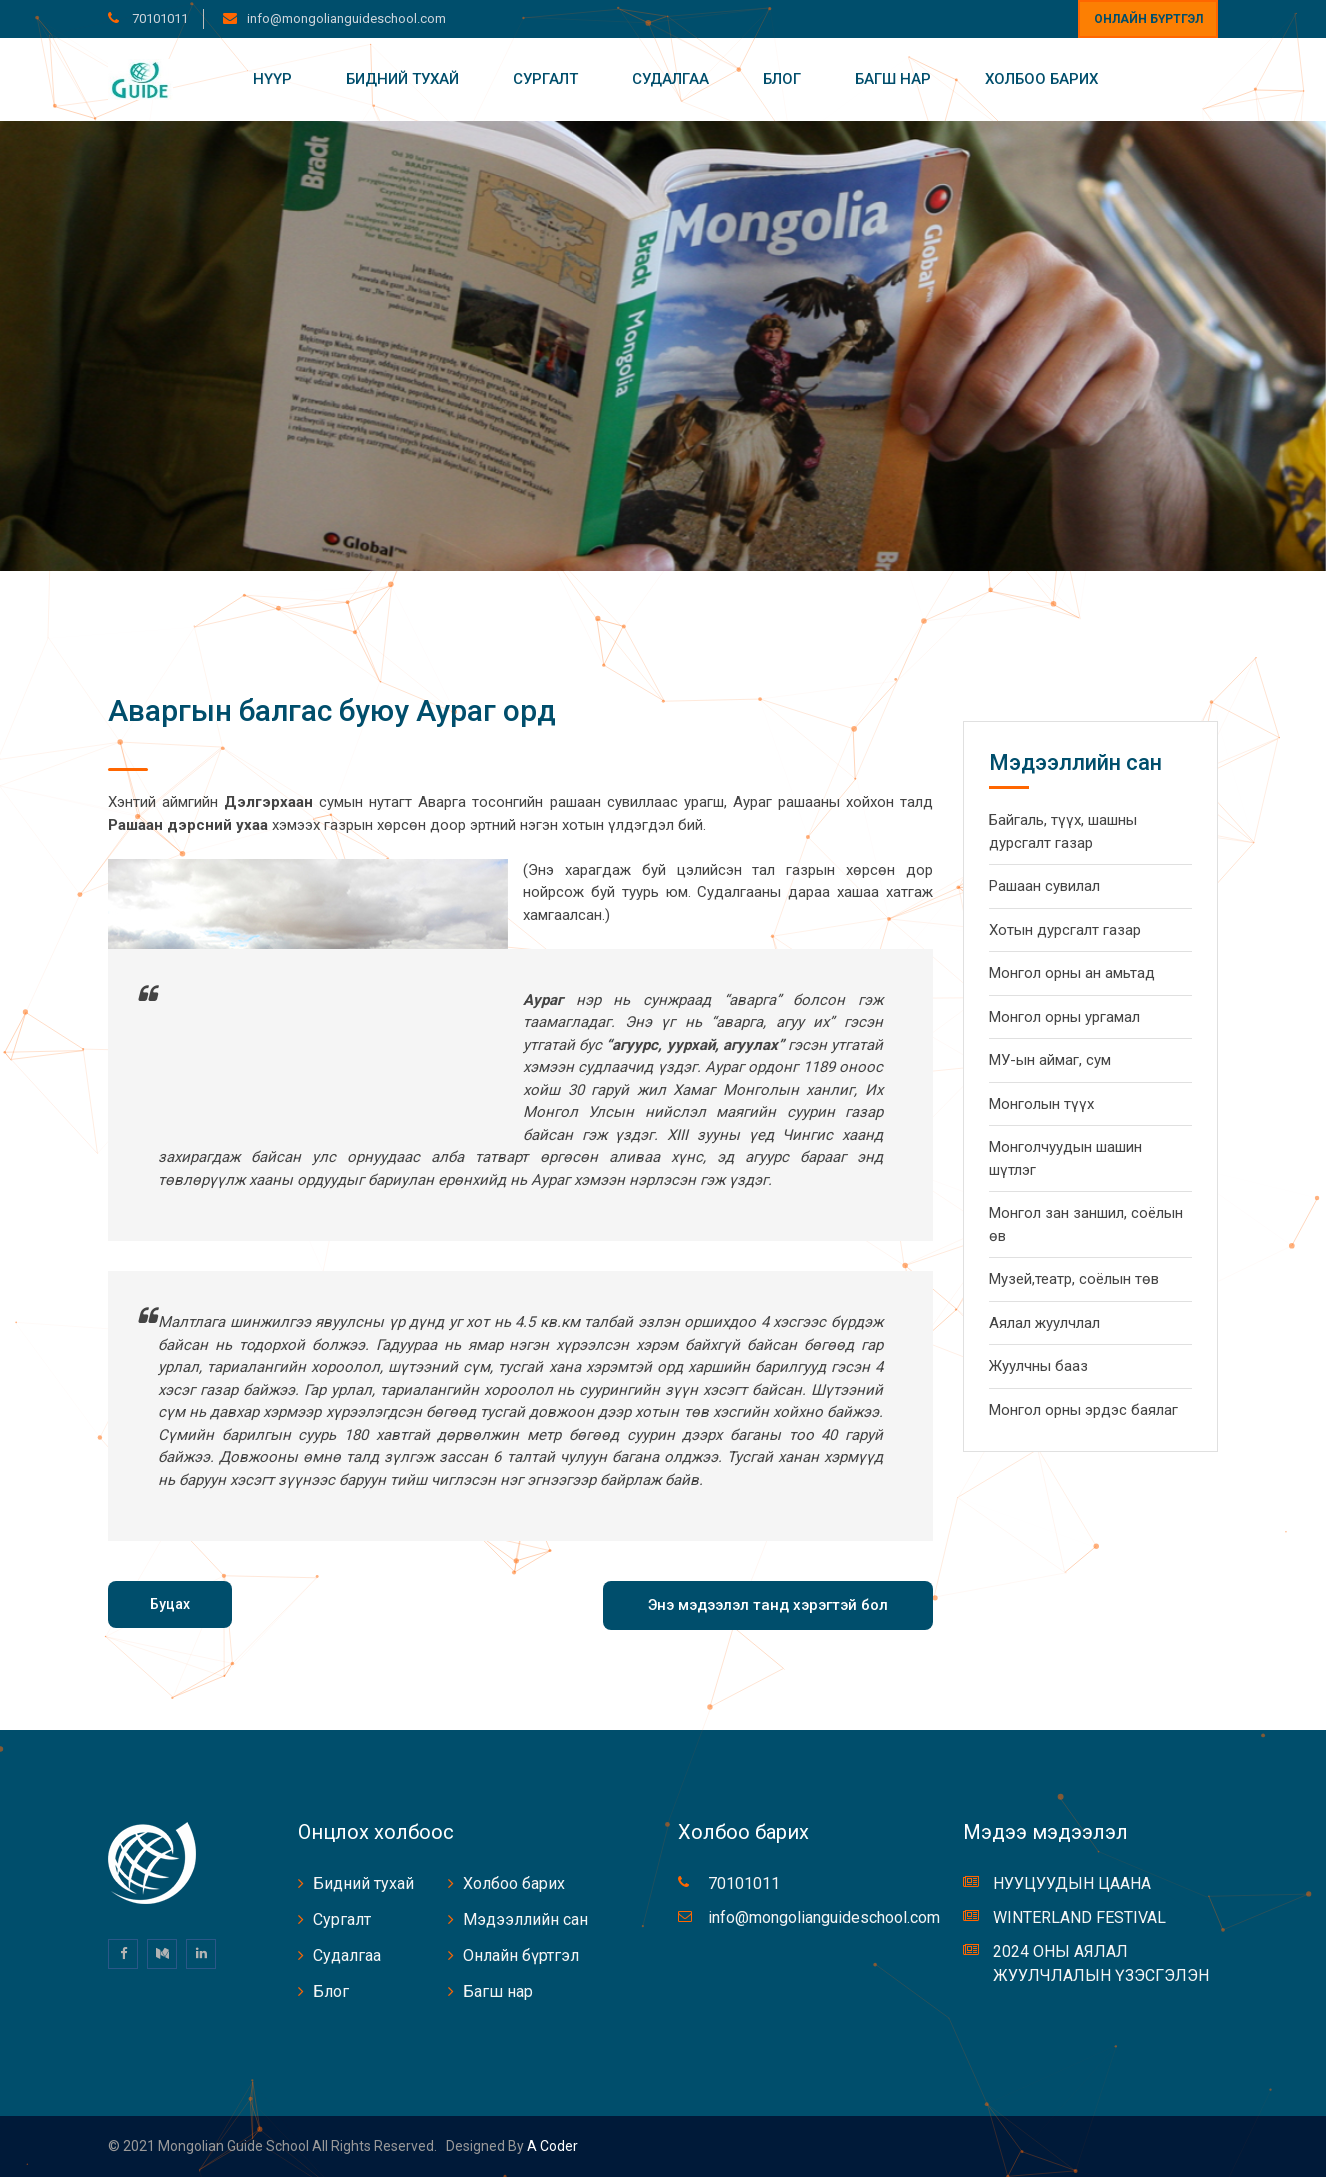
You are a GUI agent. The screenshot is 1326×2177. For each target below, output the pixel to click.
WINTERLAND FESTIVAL (1079, 1917)
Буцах (170, 1604)
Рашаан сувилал (1044, 886)
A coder (551, 2146)
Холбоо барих (1041, 79)
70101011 (158, 18)
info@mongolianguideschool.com (346, 18)
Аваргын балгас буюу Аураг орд (332, 710)
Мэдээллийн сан (525, 1919)
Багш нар (893, 79)
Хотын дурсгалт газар (1065, 930)
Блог (782, 79)
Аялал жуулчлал (1044, 1323)
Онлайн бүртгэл (1148, 19)
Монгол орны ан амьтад (1072, 973)
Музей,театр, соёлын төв (1074, 1279)
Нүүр (272, 79)
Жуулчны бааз (1038, 1366)
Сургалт (545, 79)
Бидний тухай (402, 79)
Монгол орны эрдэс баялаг (1083, 1410)
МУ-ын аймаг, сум (1050, 1060)
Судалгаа (670, 79)
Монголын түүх (1041, 1104)
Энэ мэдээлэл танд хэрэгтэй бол (768, 1605)
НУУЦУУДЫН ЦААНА (1072, 1883)
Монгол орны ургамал (1064, 1017)
